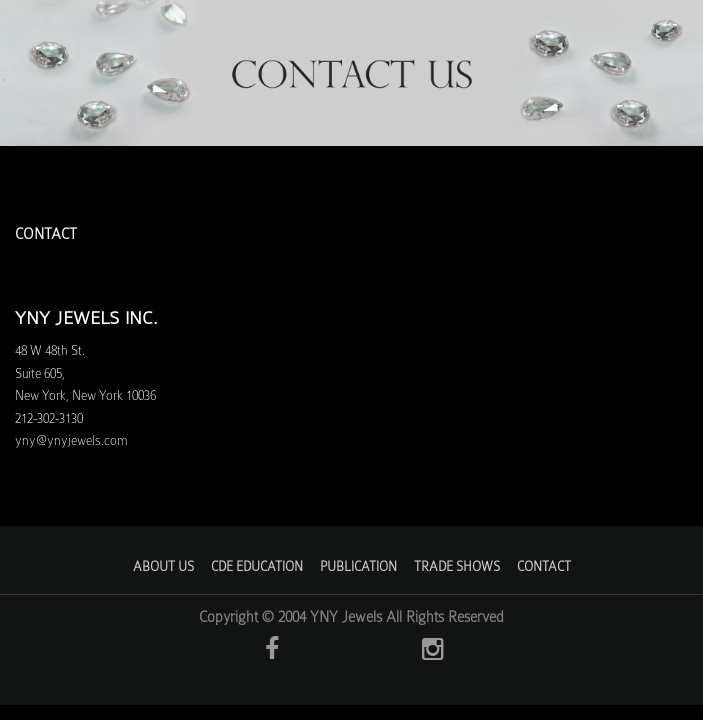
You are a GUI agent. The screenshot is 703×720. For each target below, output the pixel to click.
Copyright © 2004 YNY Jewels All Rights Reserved (351, 617)
